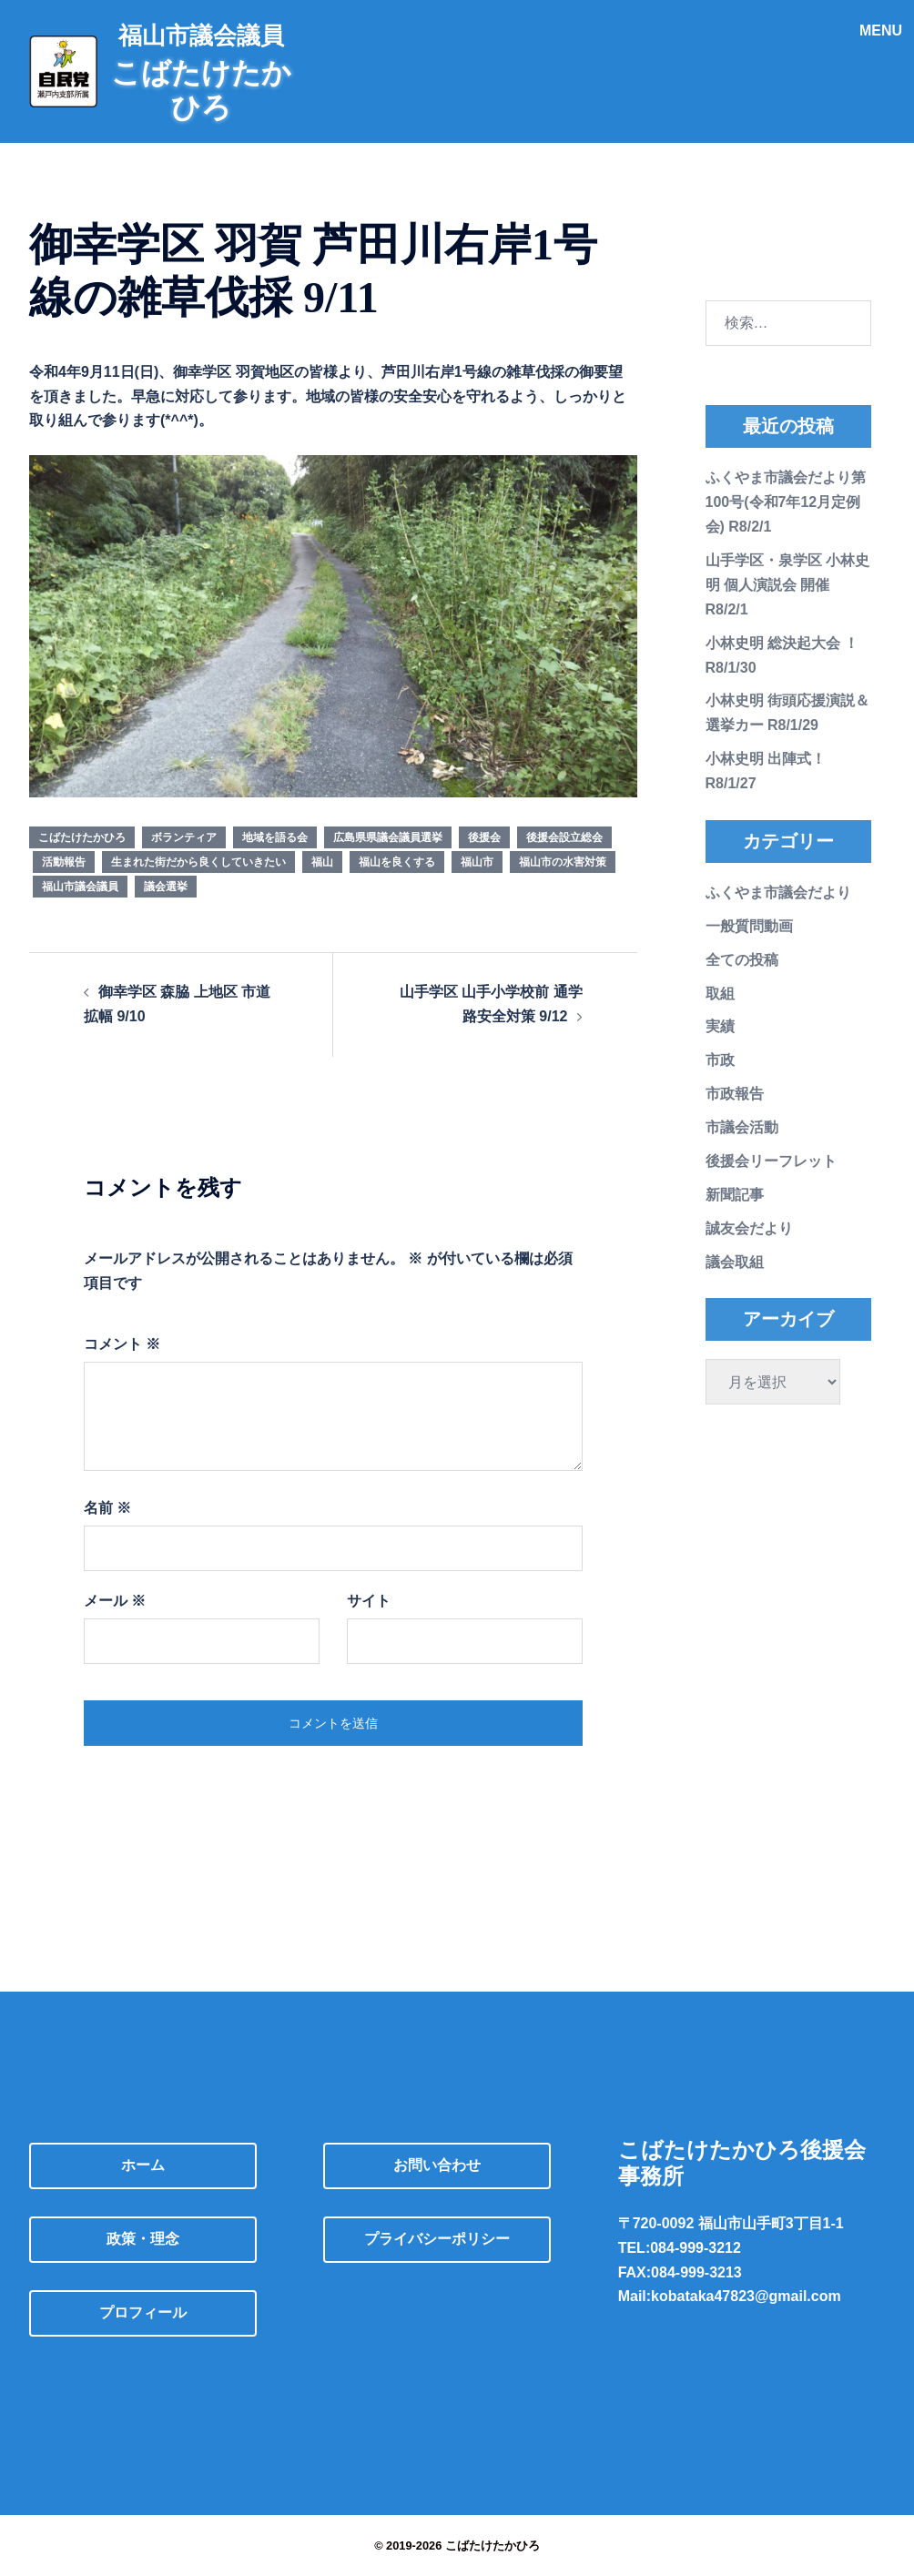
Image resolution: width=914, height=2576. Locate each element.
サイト (369, 1600)
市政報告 (735, 1093)
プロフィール (143, 2312)
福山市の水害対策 (562, 862)
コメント (122, 1344)
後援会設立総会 (564, 837)
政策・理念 (143, 2238)
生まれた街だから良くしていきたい (198, 862)
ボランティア (184, 837)
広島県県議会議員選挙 (387, 837)
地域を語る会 (275, 837)
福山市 (477, 862)
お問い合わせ (437, 2165)
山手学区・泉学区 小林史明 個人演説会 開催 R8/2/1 (787, 585)
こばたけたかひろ (82, 837)
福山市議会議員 (80, 886)
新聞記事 (735, 1194)
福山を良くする (397, 862)
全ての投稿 (742, 960)
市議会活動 (742, 1127)
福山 (322, 862)
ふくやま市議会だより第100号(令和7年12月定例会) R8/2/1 (786, 502)
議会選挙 (166, 886)
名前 (107, 1508)
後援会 (484, 837)
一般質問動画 (749, 926)
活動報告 (64, 862)
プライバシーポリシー (437, 2238)
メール (115, 1600)
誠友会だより (749, 1228)
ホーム (143, 2165)
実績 (720, 1026)
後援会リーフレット (771, 1161)
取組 (720, 993)
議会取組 (735, 1262)
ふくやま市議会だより (778, 892)
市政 (720, 1060)
